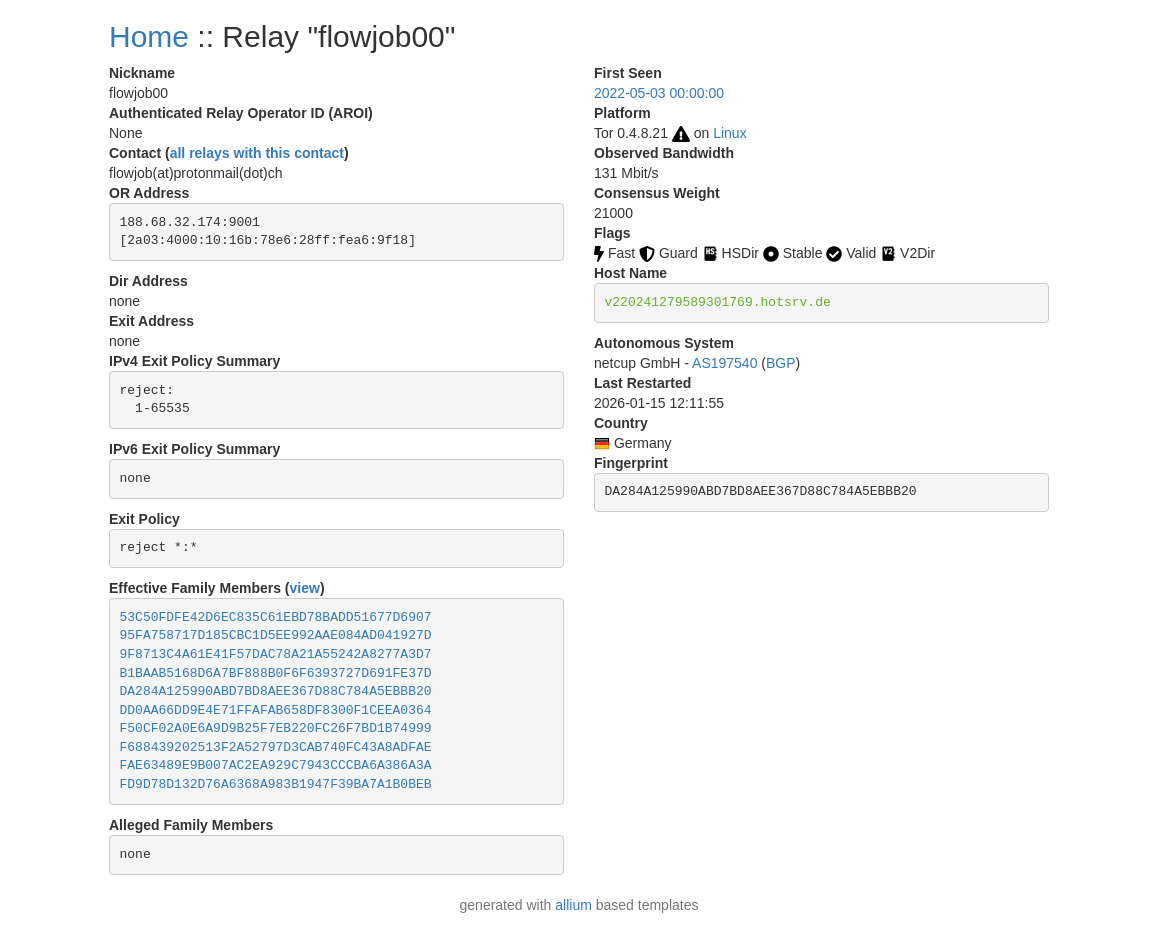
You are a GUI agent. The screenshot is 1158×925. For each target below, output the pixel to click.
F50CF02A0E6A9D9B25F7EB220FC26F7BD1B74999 (276, 728)
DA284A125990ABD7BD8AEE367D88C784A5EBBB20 (276, 691)
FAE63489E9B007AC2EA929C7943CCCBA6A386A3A (276, 765)
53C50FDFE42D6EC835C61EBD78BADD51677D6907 (276, 617)
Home (149, 36)
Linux (729, 133)
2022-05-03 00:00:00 (659, 93)
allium (573, 905)
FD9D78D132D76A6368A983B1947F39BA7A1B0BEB (276, 784)
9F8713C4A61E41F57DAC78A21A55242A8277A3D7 (276, 654)
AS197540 (724, 363)
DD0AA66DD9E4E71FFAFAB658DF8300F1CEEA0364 (276, 710)
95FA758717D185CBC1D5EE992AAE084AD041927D (276, 635)
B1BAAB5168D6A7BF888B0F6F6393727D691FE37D (276, 673)
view (305, 588)
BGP (781, 363)
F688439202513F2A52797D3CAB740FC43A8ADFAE (276, 747)
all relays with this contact (257, 153)
